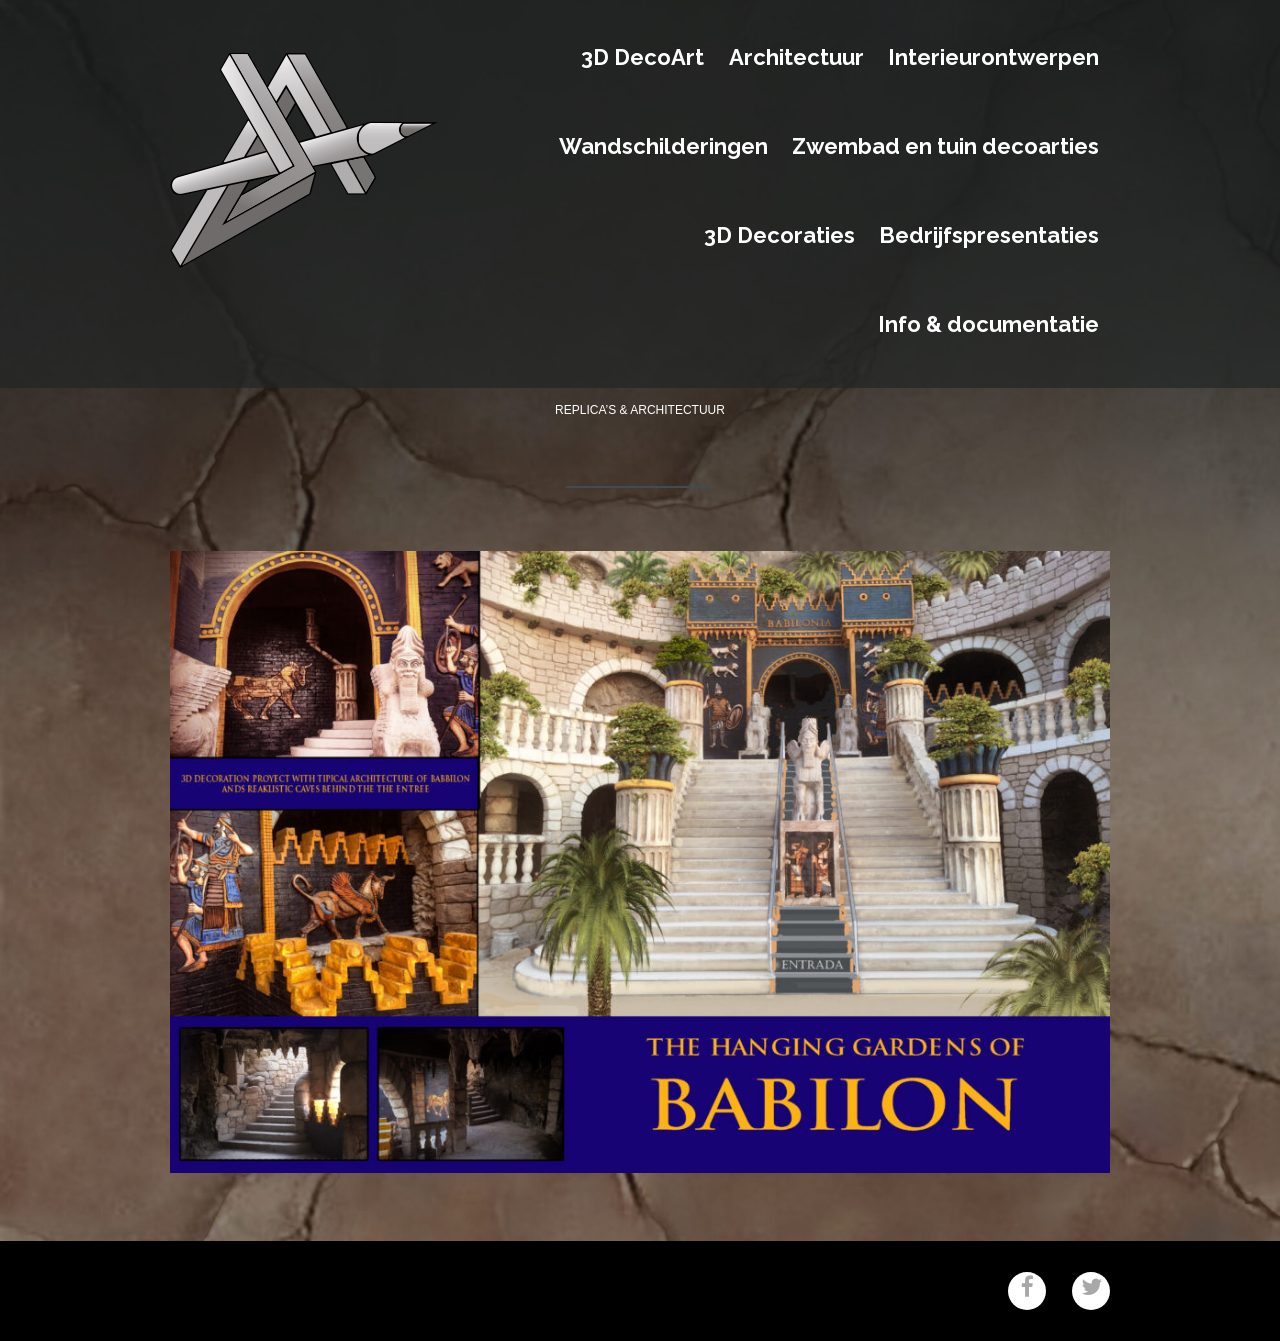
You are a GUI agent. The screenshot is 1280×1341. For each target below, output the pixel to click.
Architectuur (796, 58)
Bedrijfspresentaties (989, 236)
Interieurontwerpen (993, 58)
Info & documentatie (988, 325)
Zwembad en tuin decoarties (945, 147)
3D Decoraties (779, 236)
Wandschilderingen (663, 147)
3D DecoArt (642, 58)
